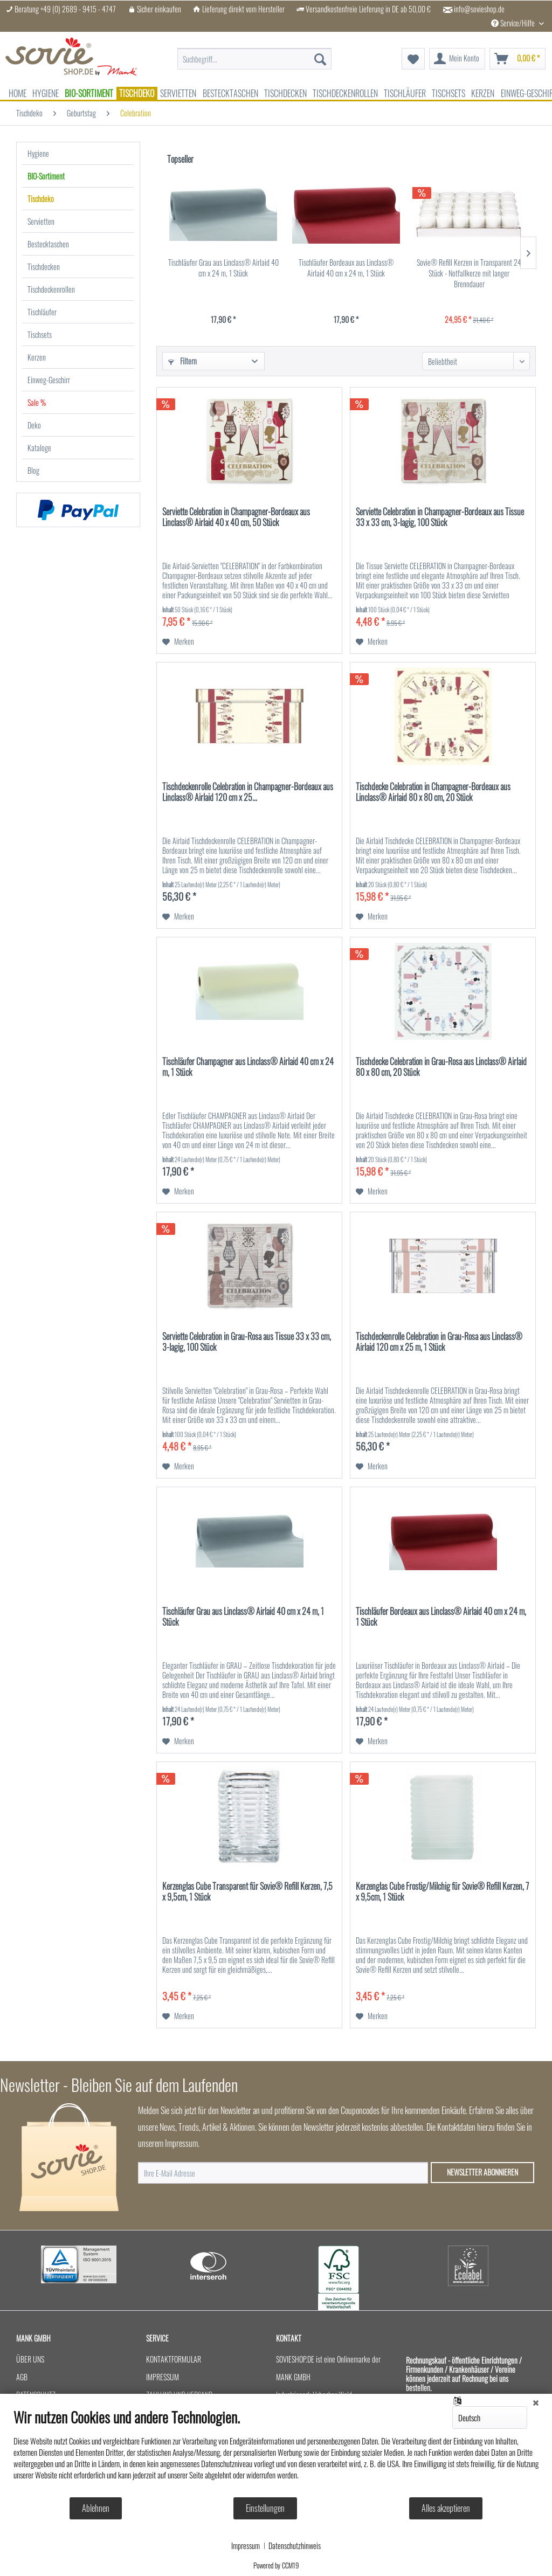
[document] (276, 2452)
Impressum (245, 2545)
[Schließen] (536, 2402)
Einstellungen (265, 2508)
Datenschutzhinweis (294, 2545)
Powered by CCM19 (276, 2565)
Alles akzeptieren (446, 2508)
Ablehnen (95, 2508)
